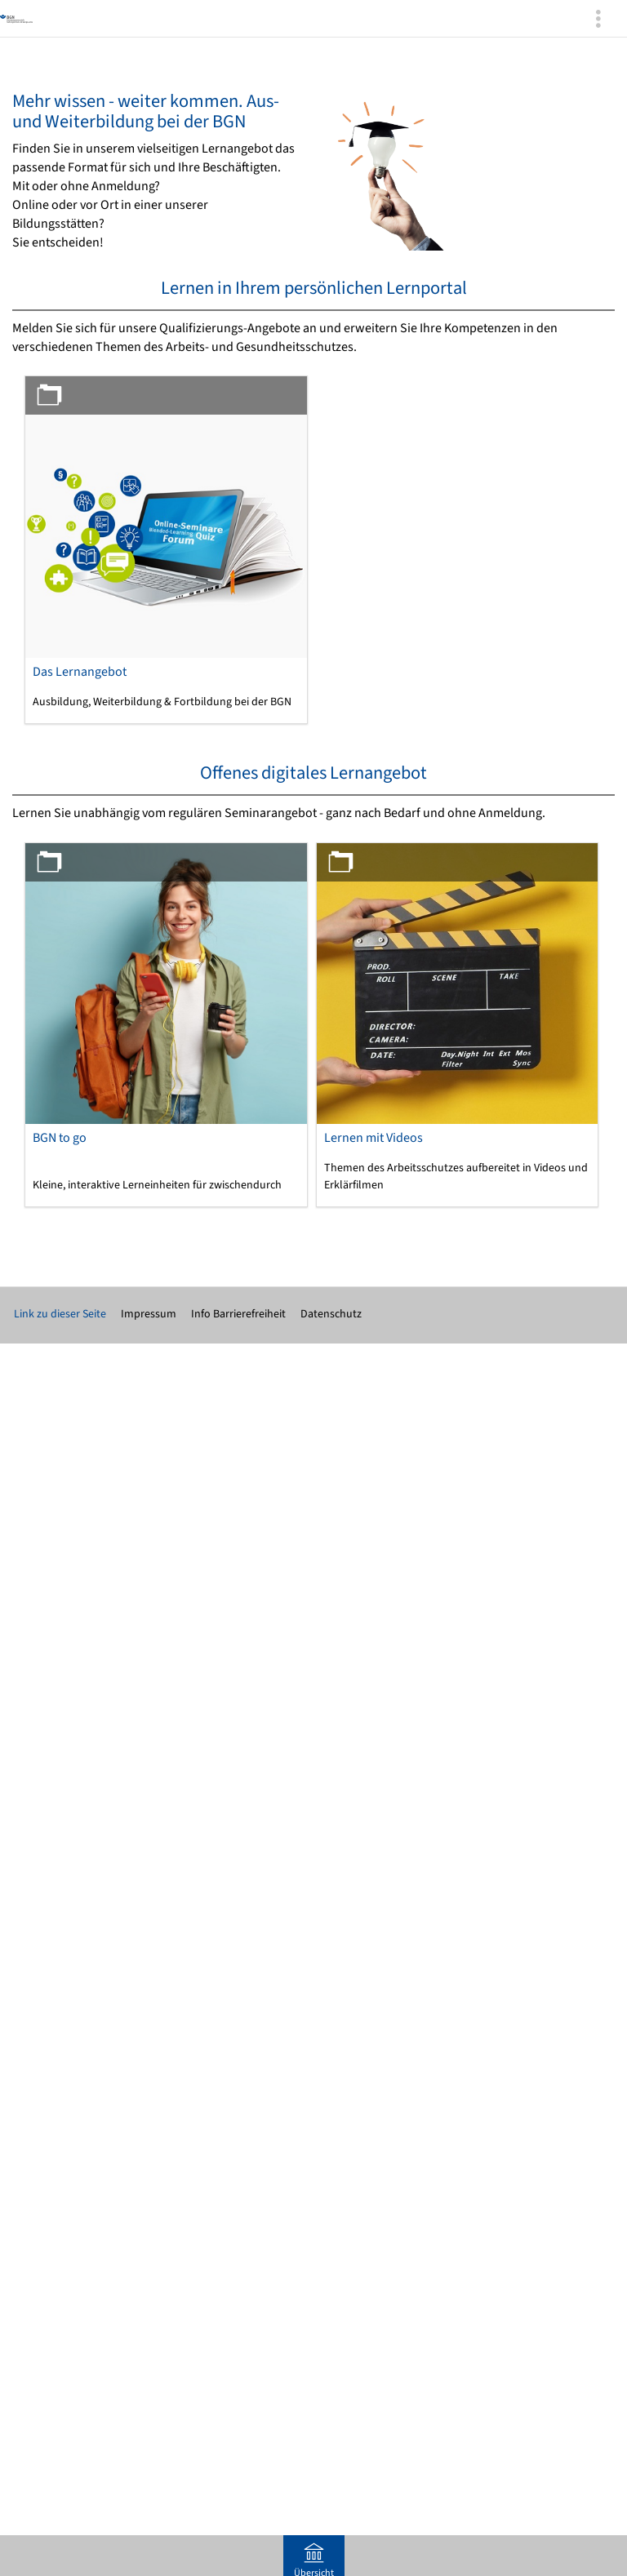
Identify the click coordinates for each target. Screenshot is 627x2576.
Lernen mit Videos (373, 1138)
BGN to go (60, 1138)
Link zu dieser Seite (60, 1314)
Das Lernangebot (80, 672)
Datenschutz (331, 1314)
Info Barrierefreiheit (238, 1314)
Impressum (148, 1314)
